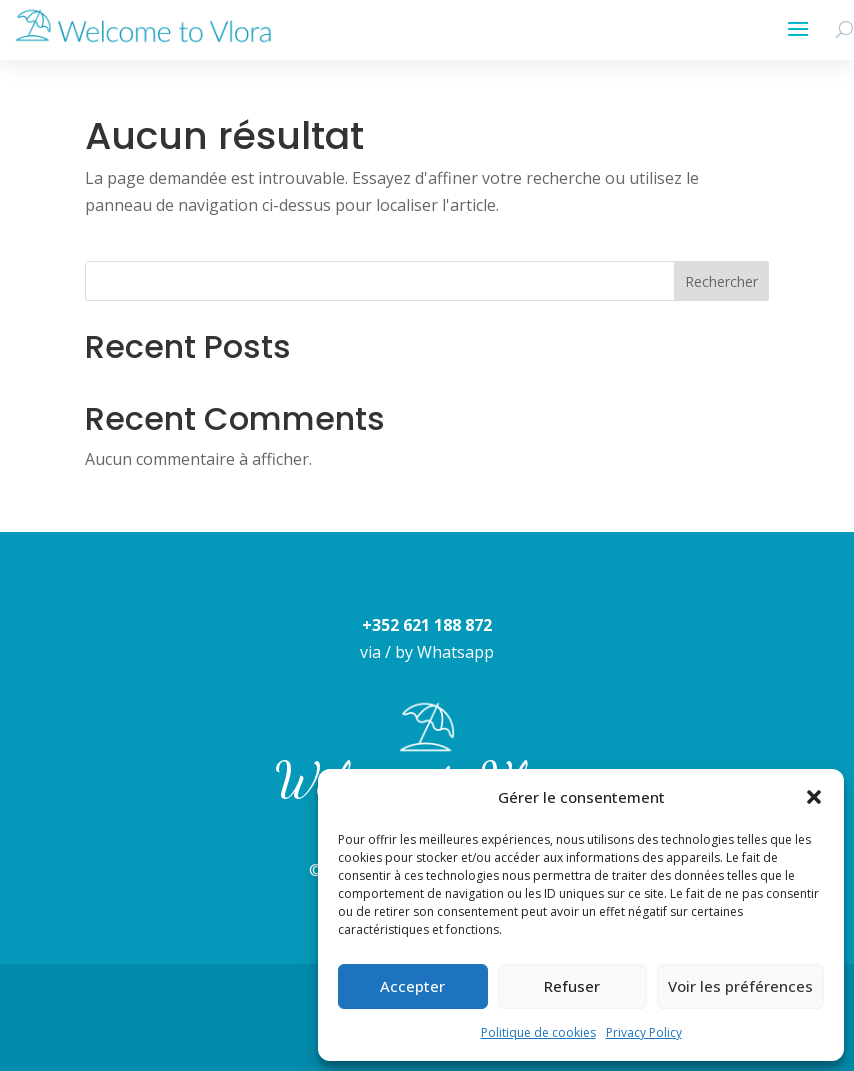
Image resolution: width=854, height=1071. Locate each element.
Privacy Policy (644, 1032)
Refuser (572, 986)
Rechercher (721, 281)
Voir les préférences (740, 986)
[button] (814, 797)
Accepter (412, 986)
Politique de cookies (538, 1032)
